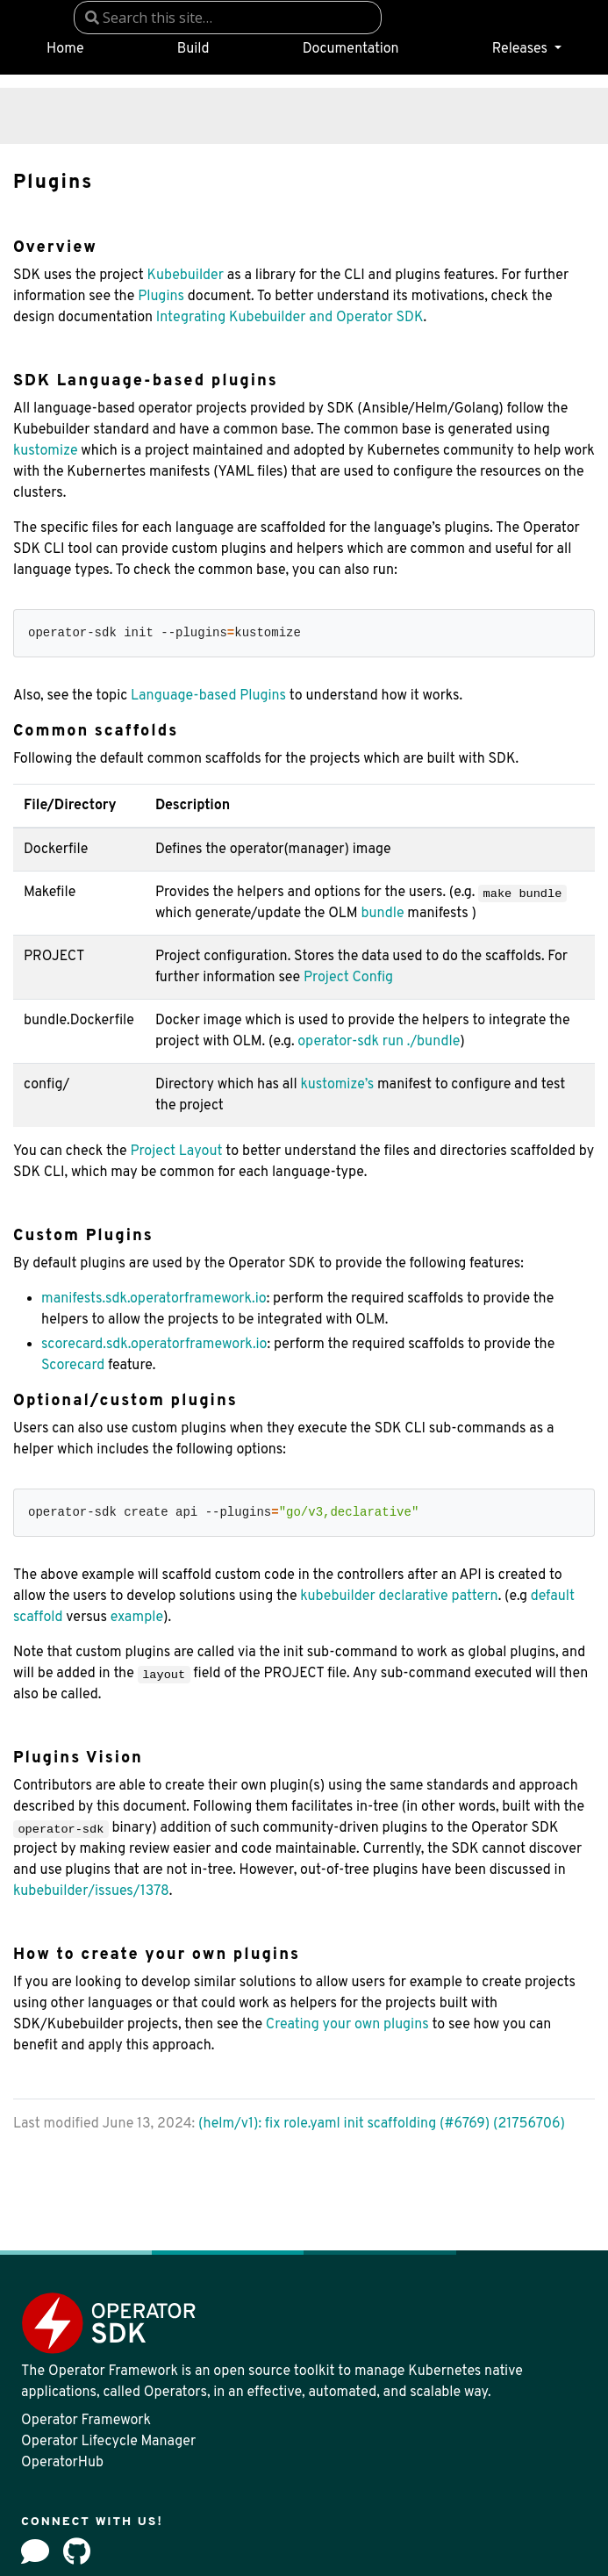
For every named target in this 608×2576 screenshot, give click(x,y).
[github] (76, 2551)
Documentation (351, 49)
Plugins (161, 296)
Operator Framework (86, 2420)
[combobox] (228, 17)
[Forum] (35, 2551)
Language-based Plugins (208, 696)
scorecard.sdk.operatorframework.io (154, 1344)
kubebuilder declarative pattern (398, 1596)
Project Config (348, 978)
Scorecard (72, 1365)
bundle (382, 913)
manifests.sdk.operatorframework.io (154, 1299)
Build (193, 49)
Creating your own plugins (347, 2025)
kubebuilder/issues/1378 (91, 1891)
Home (64, 49)
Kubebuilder (185, 275)
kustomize (45, 451)
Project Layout (176, 1151)
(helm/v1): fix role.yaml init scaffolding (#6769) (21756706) (381, 2124)
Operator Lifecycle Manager (108, 2441)
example (137, 1617)
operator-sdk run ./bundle (378, 1042)
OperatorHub (62, 2463)
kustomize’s (337, 1085)
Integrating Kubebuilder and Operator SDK (290, 317)
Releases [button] (521, 49)
